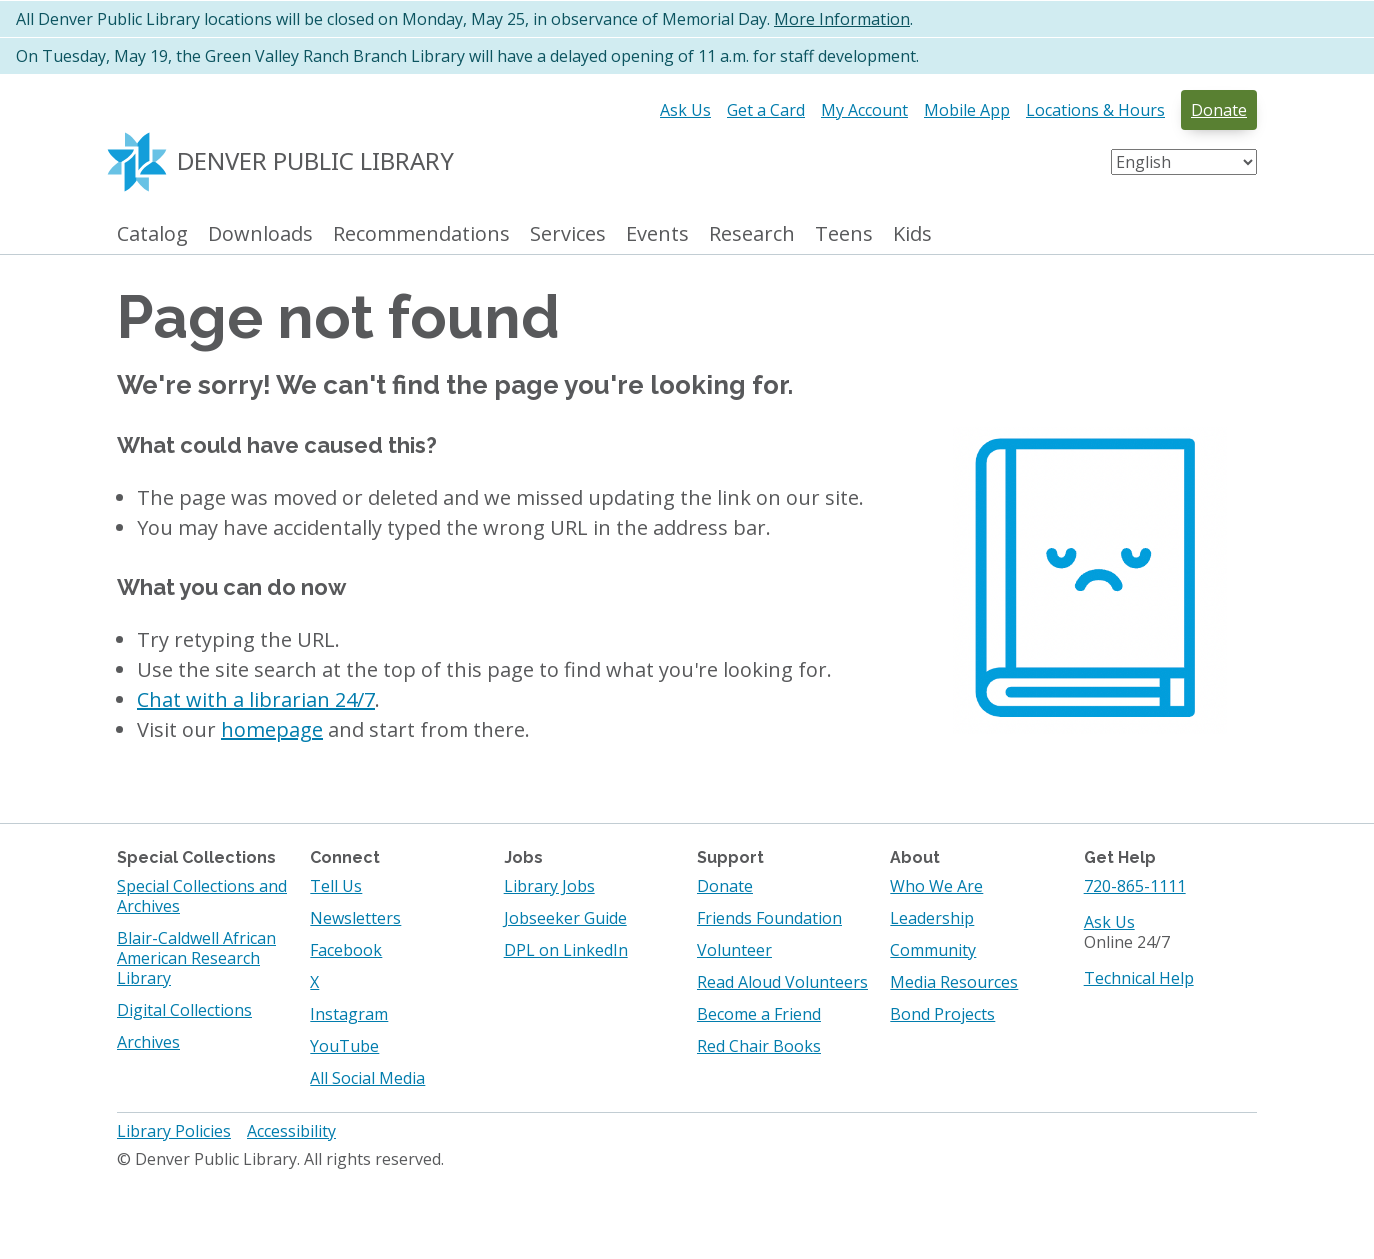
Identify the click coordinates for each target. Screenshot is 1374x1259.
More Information (842, 19)
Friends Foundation (769, 918)
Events (657, 234)
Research (752, 234)
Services (568, 234)
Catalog (152, 234)
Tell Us (336, 886)
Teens (844, 234)
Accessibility (291, 1131)
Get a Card (766, 110)
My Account (864, 110)
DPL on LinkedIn (566, 950)
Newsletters (355, 918)
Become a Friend (759, 1014)
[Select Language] (1184, 162)
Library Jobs (549, 886)
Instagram (349, 1014)
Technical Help (1139, 978)
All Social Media (367, 1078)
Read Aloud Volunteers (782, 982)
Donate (1219, 110)
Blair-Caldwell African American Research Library (196, 958)
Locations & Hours (1095, 110)
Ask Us (685, 110)
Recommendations (421, 234)
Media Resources (954, 982)
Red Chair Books (759, 1046)
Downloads (260, 234)
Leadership (932, 918)
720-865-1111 (1135, 886)
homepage (272, 729)
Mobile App (967, 110)
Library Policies (174, 1131)
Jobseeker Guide (565, 918)
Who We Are (936, 886)
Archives (148, 1042)
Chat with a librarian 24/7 (256, 699)
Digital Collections (184, 1010)
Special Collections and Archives (202, 896)
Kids (912, 234)
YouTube (344, 1046)
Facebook (346, 950)
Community (933, 950)
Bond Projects (942, 1014)
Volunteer (734, 950)
